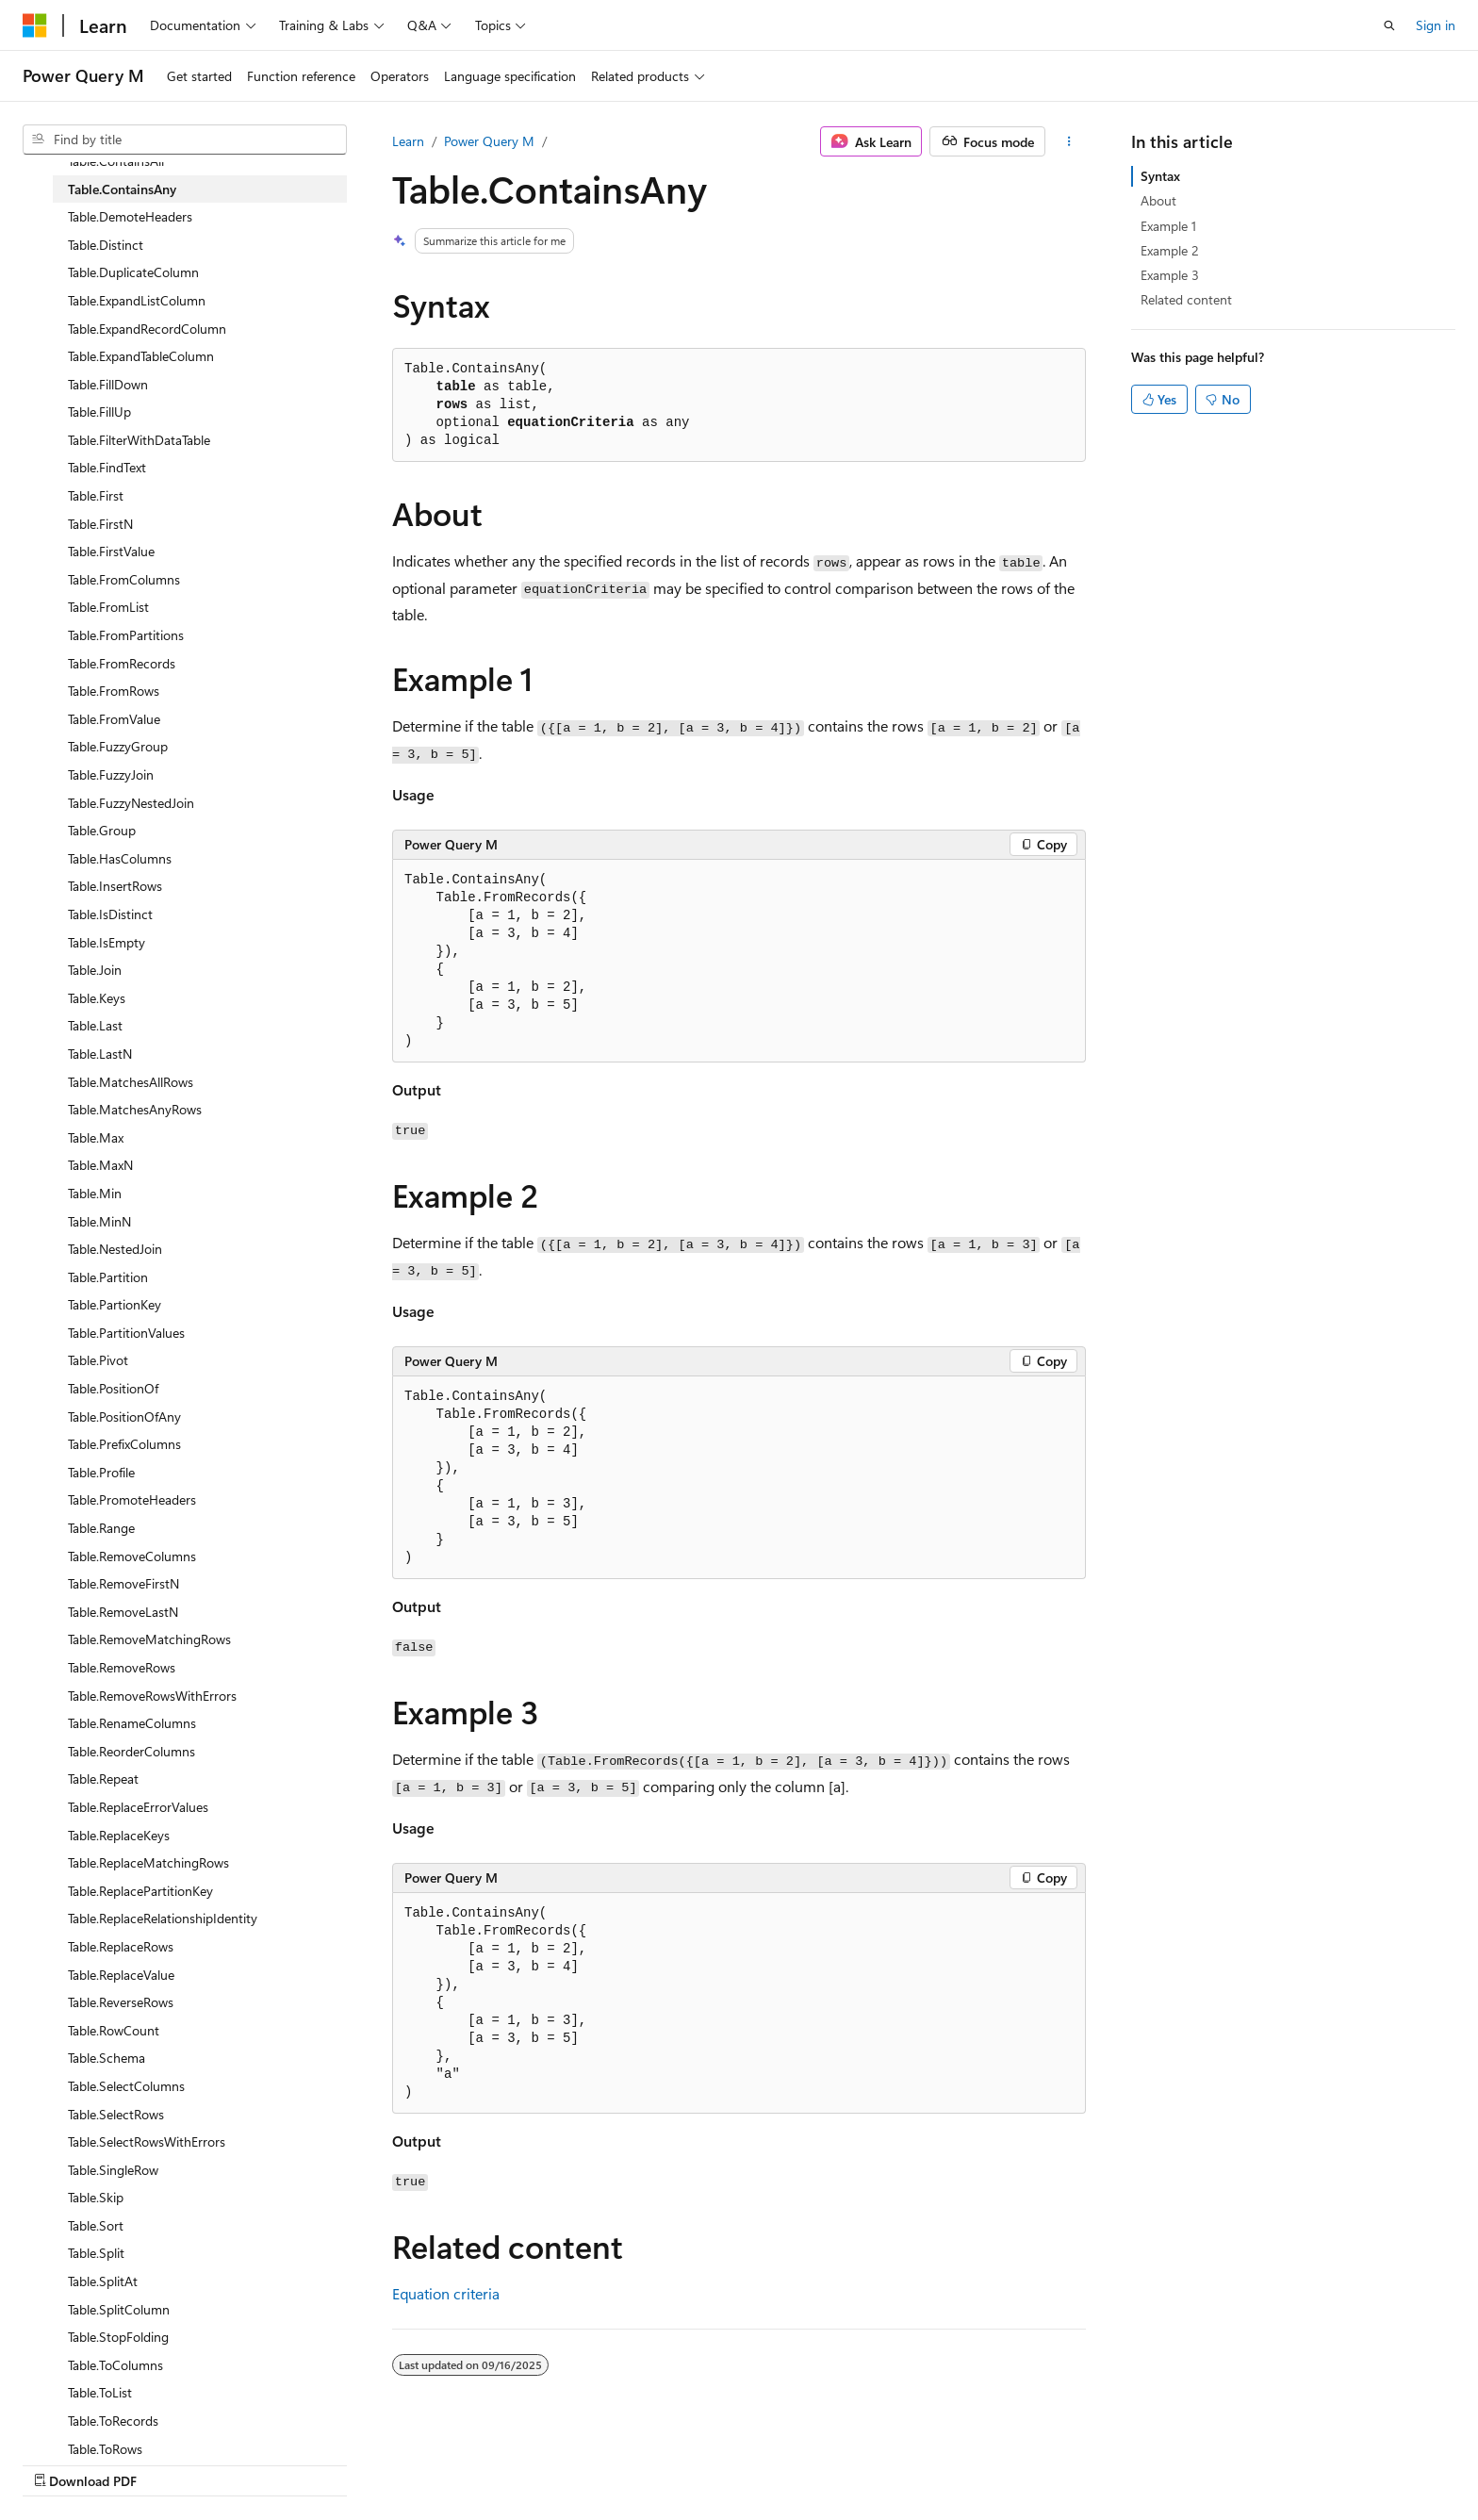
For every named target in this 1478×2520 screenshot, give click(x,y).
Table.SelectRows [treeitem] (116, 2114)
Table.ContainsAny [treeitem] (122, 189)
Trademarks (1282, 2461)
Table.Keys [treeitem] (96, 998)
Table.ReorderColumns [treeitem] (131, 1751)
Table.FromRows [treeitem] (113, 691)
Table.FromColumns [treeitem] (124, 579)
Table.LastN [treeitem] (100, 1053)
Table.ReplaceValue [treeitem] (121, 1975)
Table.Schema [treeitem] (106, 2058)
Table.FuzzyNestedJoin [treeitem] (131, 803)
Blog (940, 2461)
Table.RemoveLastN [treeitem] (123, 1612)
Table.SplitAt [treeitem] (103, 2281)
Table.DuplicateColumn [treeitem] (133, 272)
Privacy (1094, 2461)
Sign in (1435, 25)
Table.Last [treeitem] (95, 1025)
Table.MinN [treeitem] (99, 1221)
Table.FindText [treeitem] (107, 467)
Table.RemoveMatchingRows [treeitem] (149, 1639)
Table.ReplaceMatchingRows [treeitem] (148, 1862)
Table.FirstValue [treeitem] (111, 551)
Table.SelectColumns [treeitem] (126, 2086)
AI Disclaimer (743, 2461)
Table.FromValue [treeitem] (114, 719)
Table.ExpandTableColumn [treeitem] (141, 356)
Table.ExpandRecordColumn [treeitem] (147, 329)
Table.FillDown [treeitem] (108, 384)
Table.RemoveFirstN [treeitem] (123, 1583)
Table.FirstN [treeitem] (100, 524)
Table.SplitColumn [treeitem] (119, 2309)
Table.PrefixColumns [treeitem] (124, 1444)
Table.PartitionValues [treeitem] (126, 1333)
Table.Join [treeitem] (95, 970)
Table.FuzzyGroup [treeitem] (118, 746)
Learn (408, 141)
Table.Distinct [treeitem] (105, 245)
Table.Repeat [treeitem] (103, 1778)
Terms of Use (1189, 2461)
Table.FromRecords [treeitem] (121, 663)
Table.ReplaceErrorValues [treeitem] (138, 1807)
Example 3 (1170, 275)
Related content (1186, 299)
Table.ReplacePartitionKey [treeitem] (140, 1891)
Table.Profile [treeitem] (101, 1472)
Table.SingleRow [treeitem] (113, 2170)
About (1158, 200)
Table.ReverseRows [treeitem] (120, 2002)
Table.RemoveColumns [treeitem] (132, 1556)
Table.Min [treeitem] (95, 1193)
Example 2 (1170, 250)
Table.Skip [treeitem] (95, 2197)
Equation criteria (446, 2293)
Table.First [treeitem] (95, 495)
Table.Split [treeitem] (96, 2253)
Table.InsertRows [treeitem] (115, 886)
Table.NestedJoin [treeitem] (115, 1249)
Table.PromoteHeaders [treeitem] (132, 1499)
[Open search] (1389, 25)
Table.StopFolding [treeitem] (118, 2337)
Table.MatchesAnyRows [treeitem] (135, 1109)
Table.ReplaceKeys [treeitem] (119, 1835)
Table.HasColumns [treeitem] (120, 858)
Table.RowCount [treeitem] (113, 2030)
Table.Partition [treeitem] (108, 1277)
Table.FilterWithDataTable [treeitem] (139, 440)
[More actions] (1069, 141)
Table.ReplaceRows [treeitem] (120, 1946)
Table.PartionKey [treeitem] (114, 1304)
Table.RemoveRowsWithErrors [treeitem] (152, 1696)
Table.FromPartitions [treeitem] (126, 635)
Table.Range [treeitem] (101, 1528)
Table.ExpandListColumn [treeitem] (136, 300)
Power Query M (489, 141)
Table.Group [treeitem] (102, 830)
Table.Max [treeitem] (95, 1137)
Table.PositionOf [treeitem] (113, 1388)
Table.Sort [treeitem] (95, 2225)
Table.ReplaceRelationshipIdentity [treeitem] (162, 1918)
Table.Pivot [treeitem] (98, 1360)
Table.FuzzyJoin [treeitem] (111, 774)
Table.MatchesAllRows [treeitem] (130, 1082)
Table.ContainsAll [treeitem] (116, 161)
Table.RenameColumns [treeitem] (132, 1723)
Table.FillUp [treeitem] (99, 411)
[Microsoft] (35, 25)
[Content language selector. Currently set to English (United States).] (109, 2461)
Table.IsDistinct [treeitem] (110, 914)
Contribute (1020, 2461)
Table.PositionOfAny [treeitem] (124, 1416)
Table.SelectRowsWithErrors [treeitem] (146, 2141)
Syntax (1160, 176)
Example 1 (1168, 226)
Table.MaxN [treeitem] (100, 1165)
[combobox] (185, 139)
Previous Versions (854, 2461)
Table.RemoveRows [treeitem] (121, 1667)
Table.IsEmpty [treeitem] (106, 942)
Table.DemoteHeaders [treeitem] (130, 216)
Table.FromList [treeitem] (108, 607)
